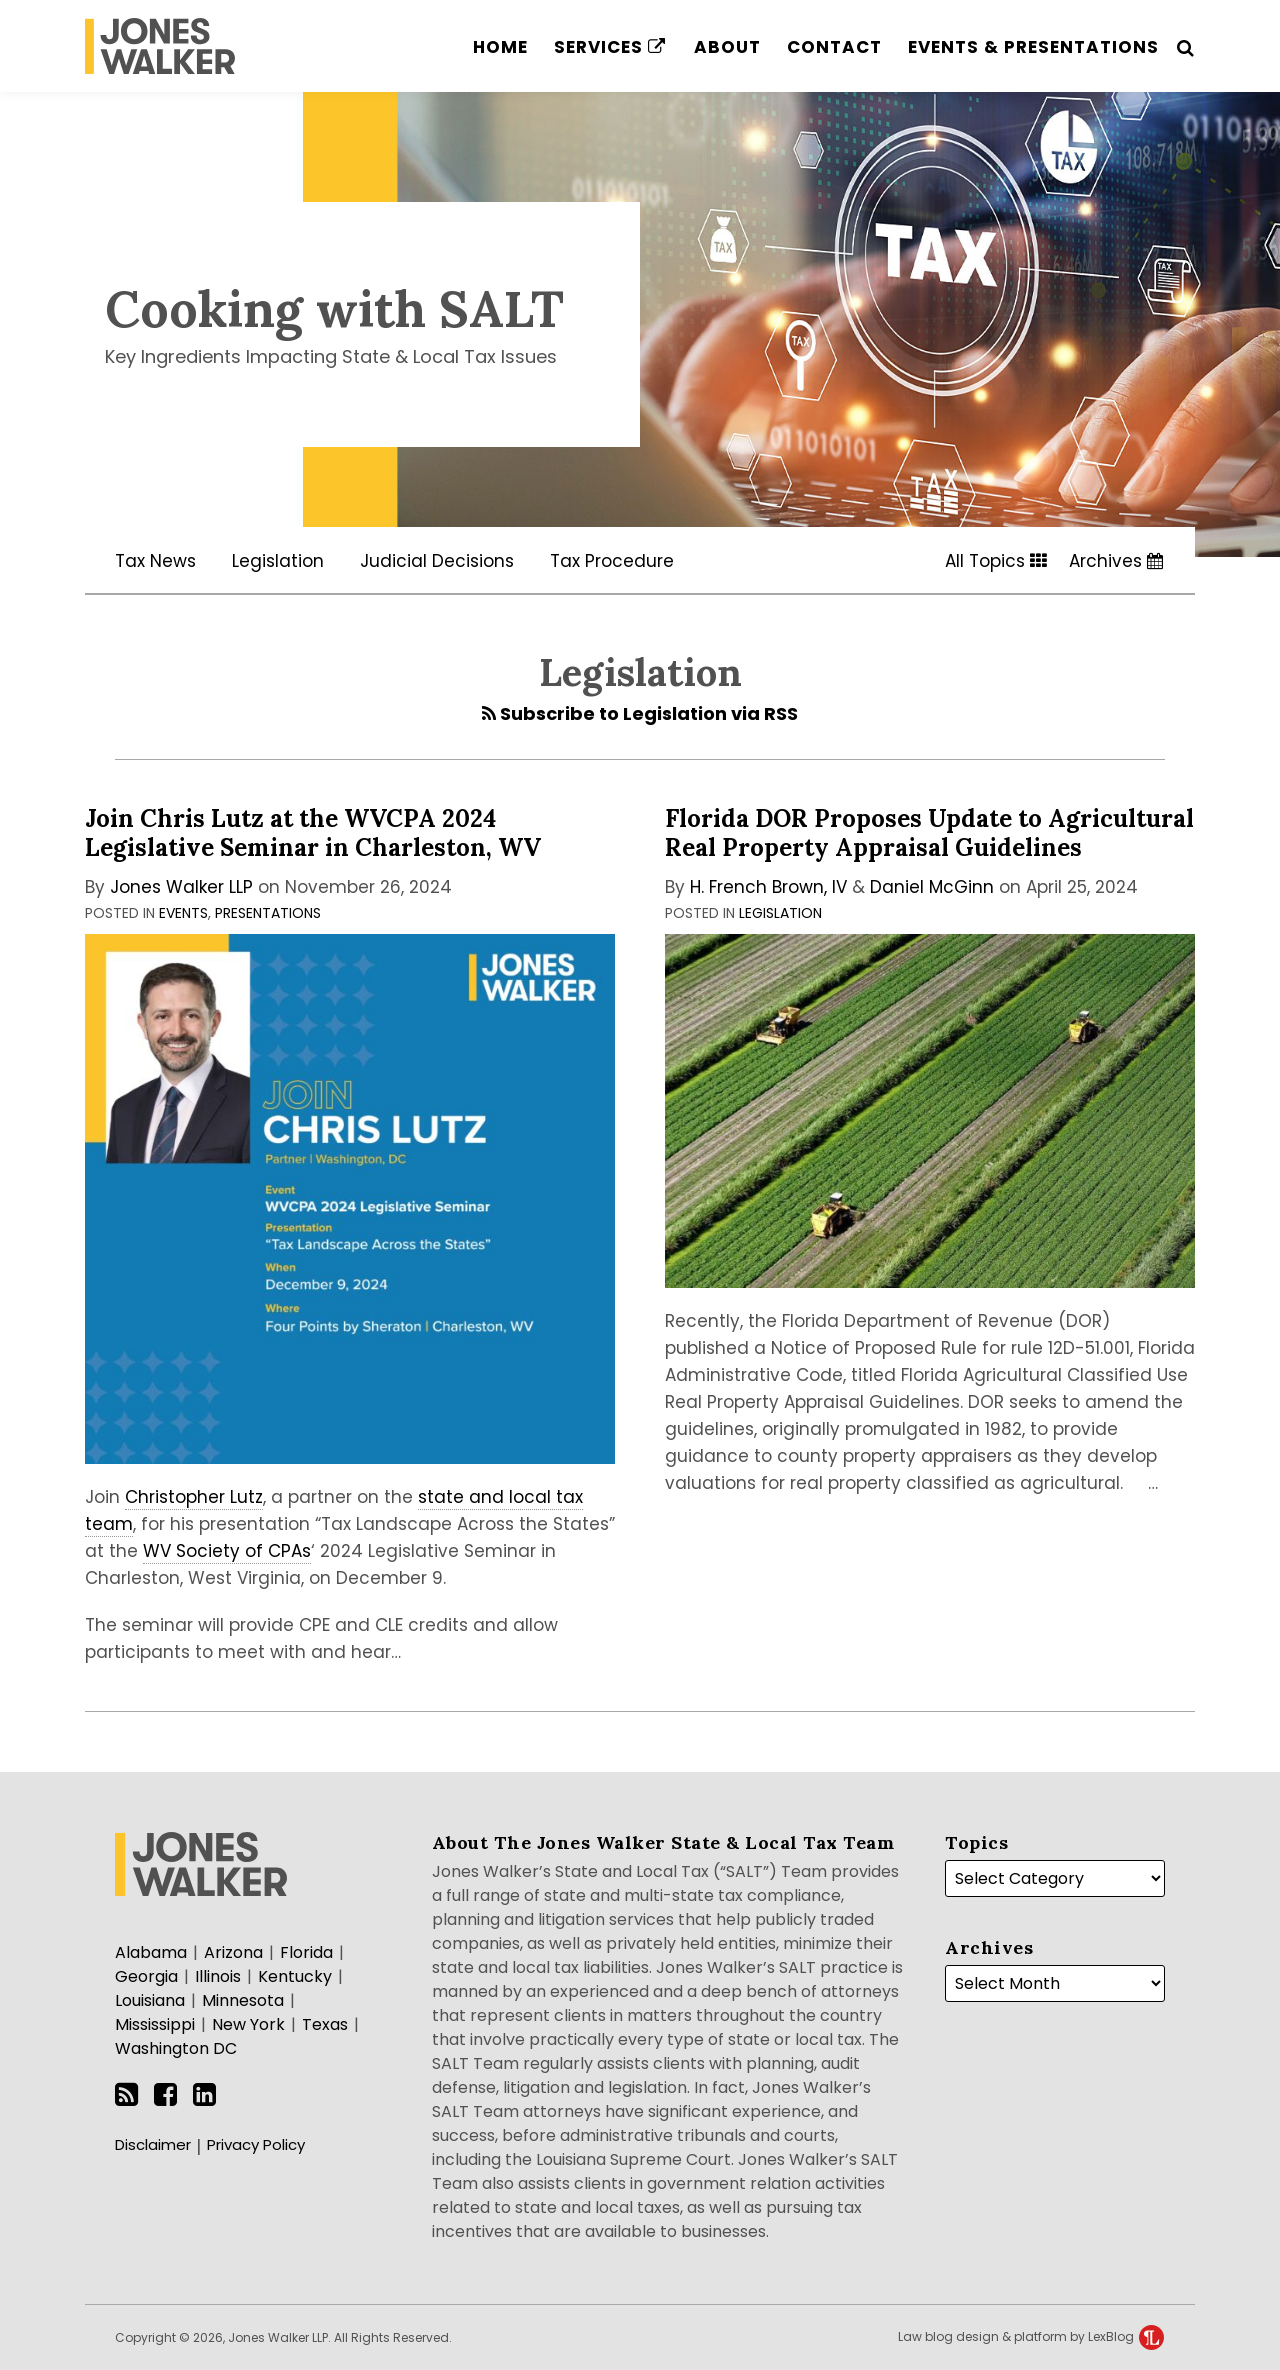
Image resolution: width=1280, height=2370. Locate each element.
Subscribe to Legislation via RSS (640, 713)
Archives (1116, 561)
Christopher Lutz (194, 1497)
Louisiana (150, 2000)
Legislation (278, 561)
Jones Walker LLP (181, 887)
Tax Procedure (612, 561)
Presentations (268, 913)
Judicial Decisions (437, 561)
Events (183, 913)
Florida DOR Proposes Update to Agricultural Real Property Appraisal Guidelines (929, 833)
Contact (834, 47)
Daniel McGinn (932, 887)
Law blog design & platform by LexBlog (1031, 2336)
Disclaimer (153, 2144)
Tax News (155, 561)
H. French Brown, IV (768, 887)
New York (248, 2024)
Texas (325, 2024)
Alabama (151, 1952)
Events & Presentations (1033, 47)
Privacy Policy (256, 2144)
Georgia (146, 1976)
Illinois (218, 1976)
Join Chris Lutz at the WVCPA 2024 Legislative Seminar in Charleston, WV (313, 833)
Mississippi (155, 2024)
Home (500, 47)
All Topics (996, 561)
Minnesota (243, 2000)
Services (610, 47)
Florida (306, 1952)
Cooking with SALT (334, 309)
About (727, 47)
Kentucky (295, 1976)
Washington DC (176, 2048)
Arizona (233, 1952)
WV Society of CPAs (227, 1551)
